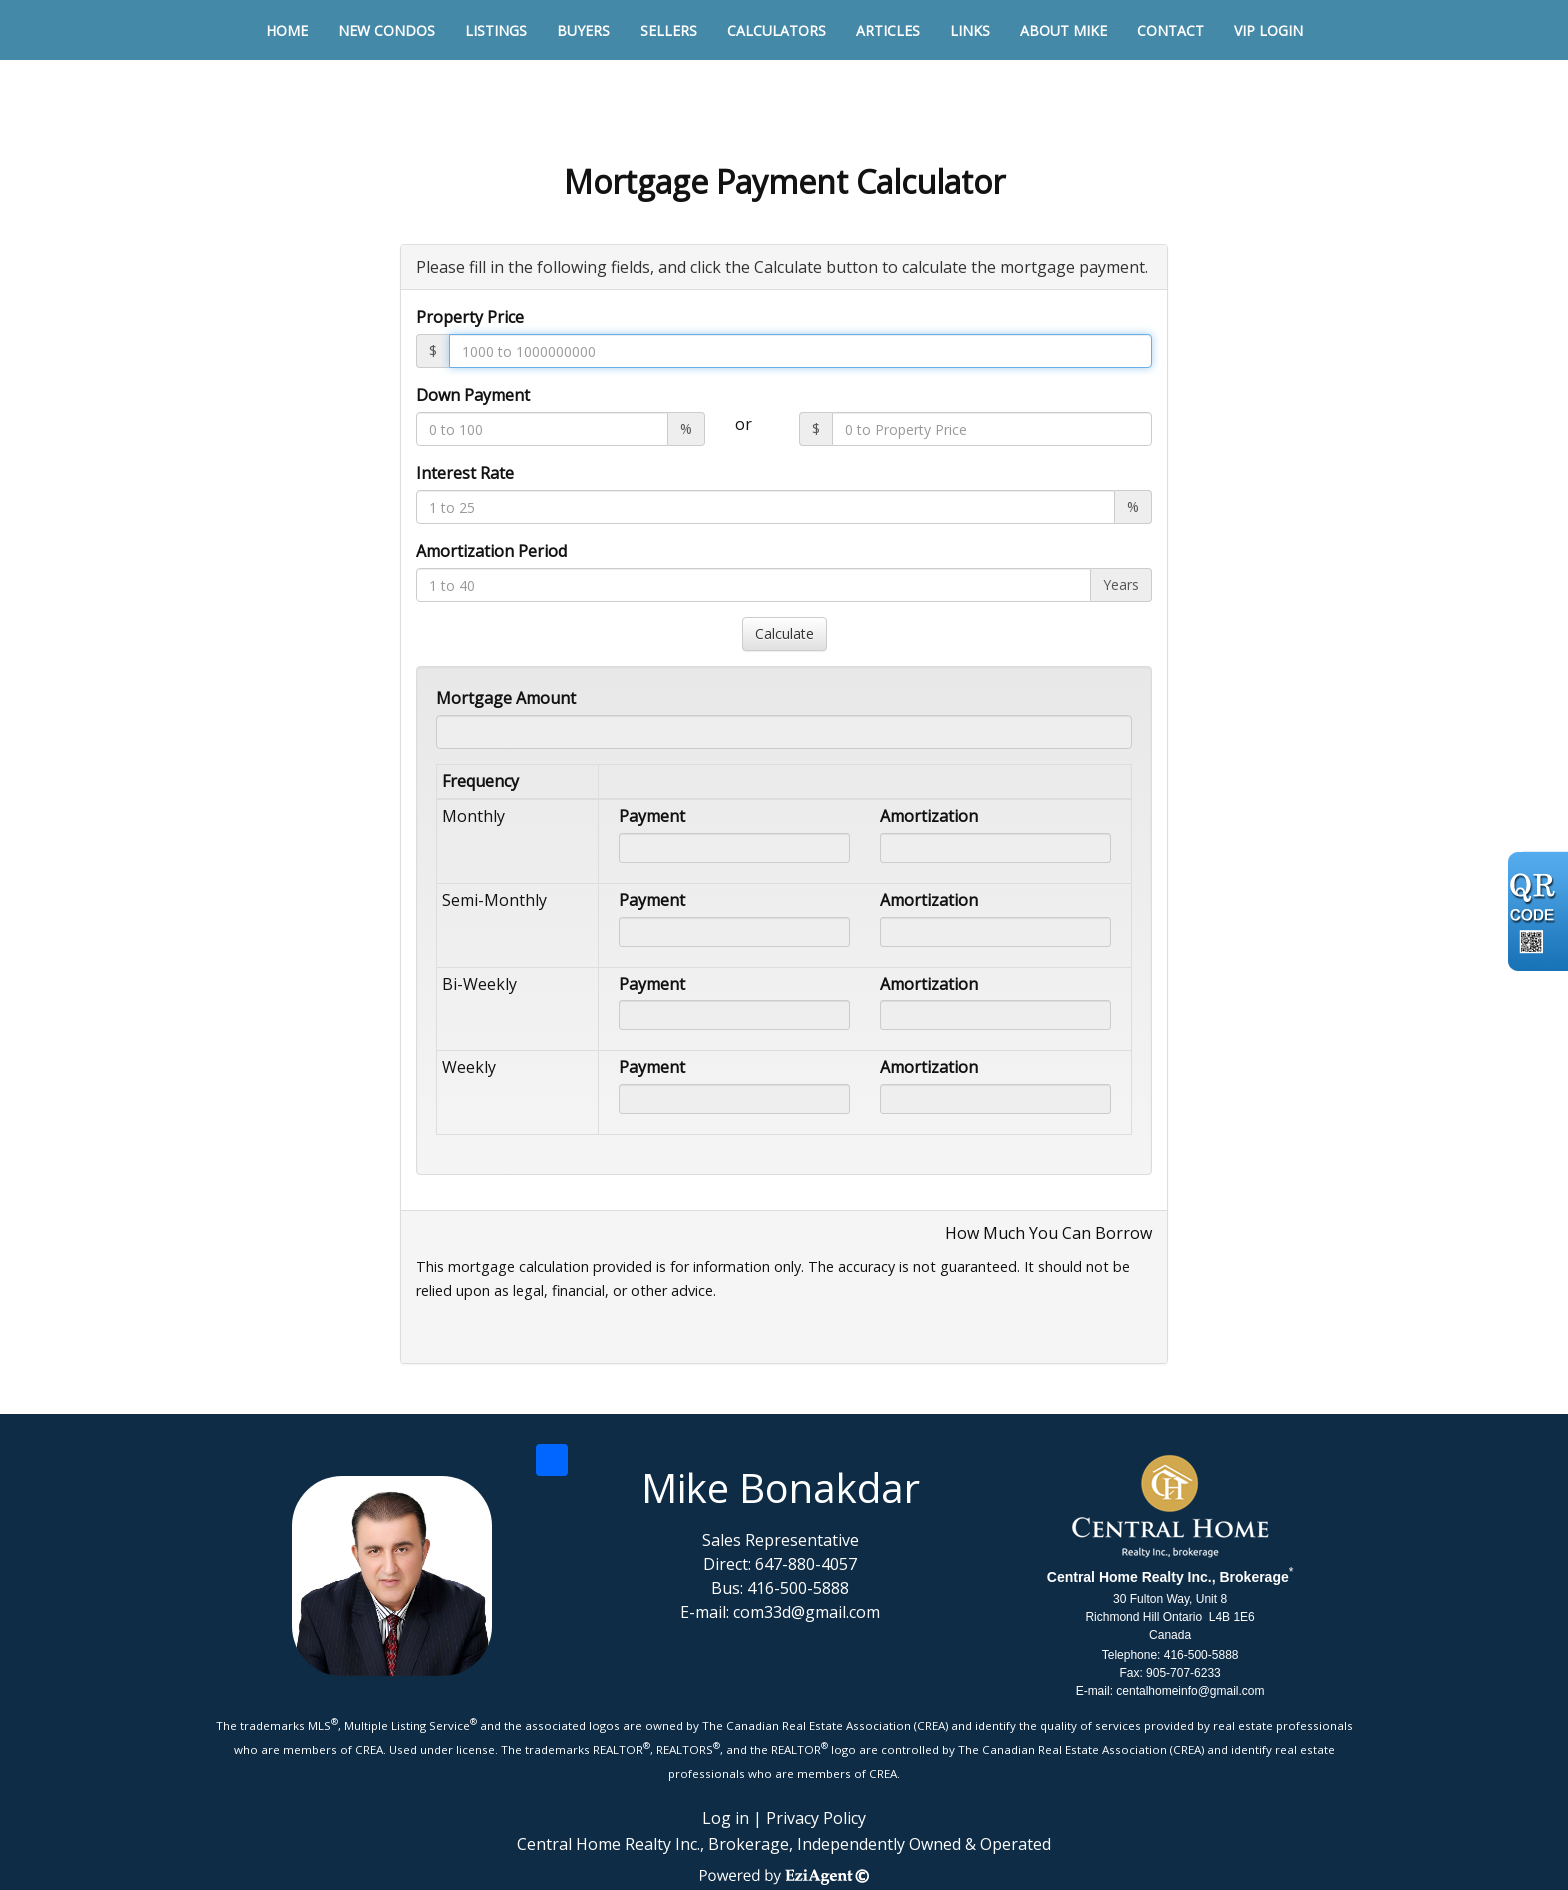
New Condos (386, 30)
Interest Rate (465, 473)
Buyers (583, 30)
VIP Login (1268, 30)
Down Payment (473, 395)
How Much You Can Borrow (1048, 1233)
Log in (725, 1818)
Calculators (776, 30)
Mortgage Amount (506, 698)
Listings (496, 30)
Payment (652, 816)
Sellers (668, 30)
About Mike (1063, 30)
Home (287, 30)
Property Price (470, 317)
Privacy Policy (816, 1818)
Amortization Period (491, 551)
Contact (1170, 30)
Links (970, 30)
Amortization (929, 816)
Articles (888, 30)
